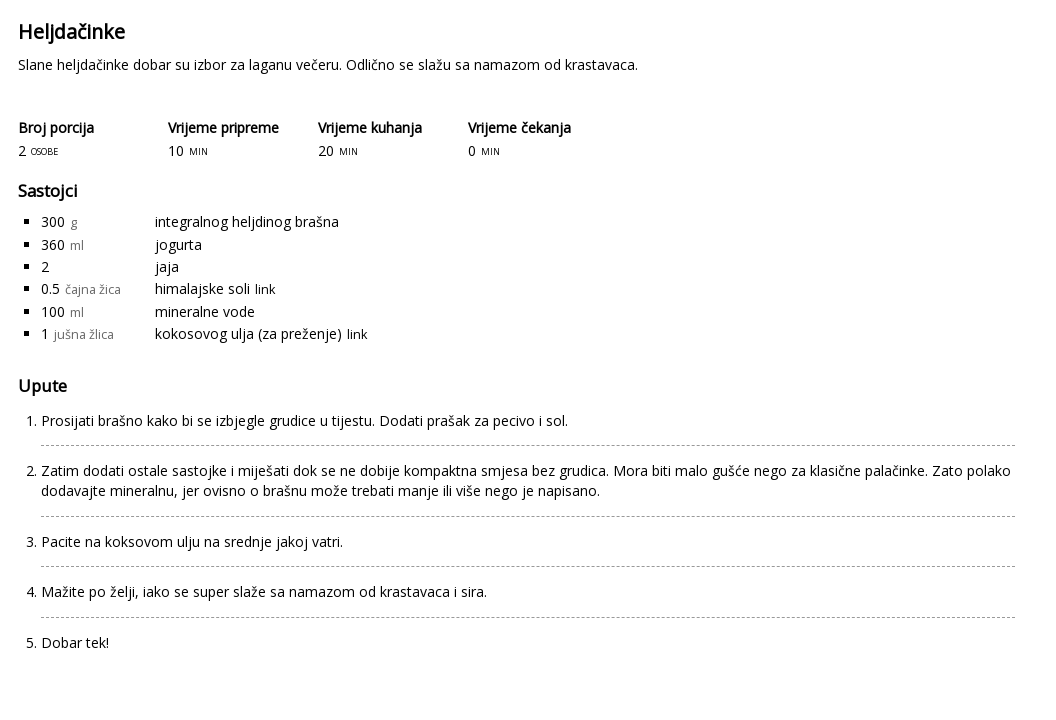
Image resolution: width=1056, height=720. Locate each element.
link (265, 289)
